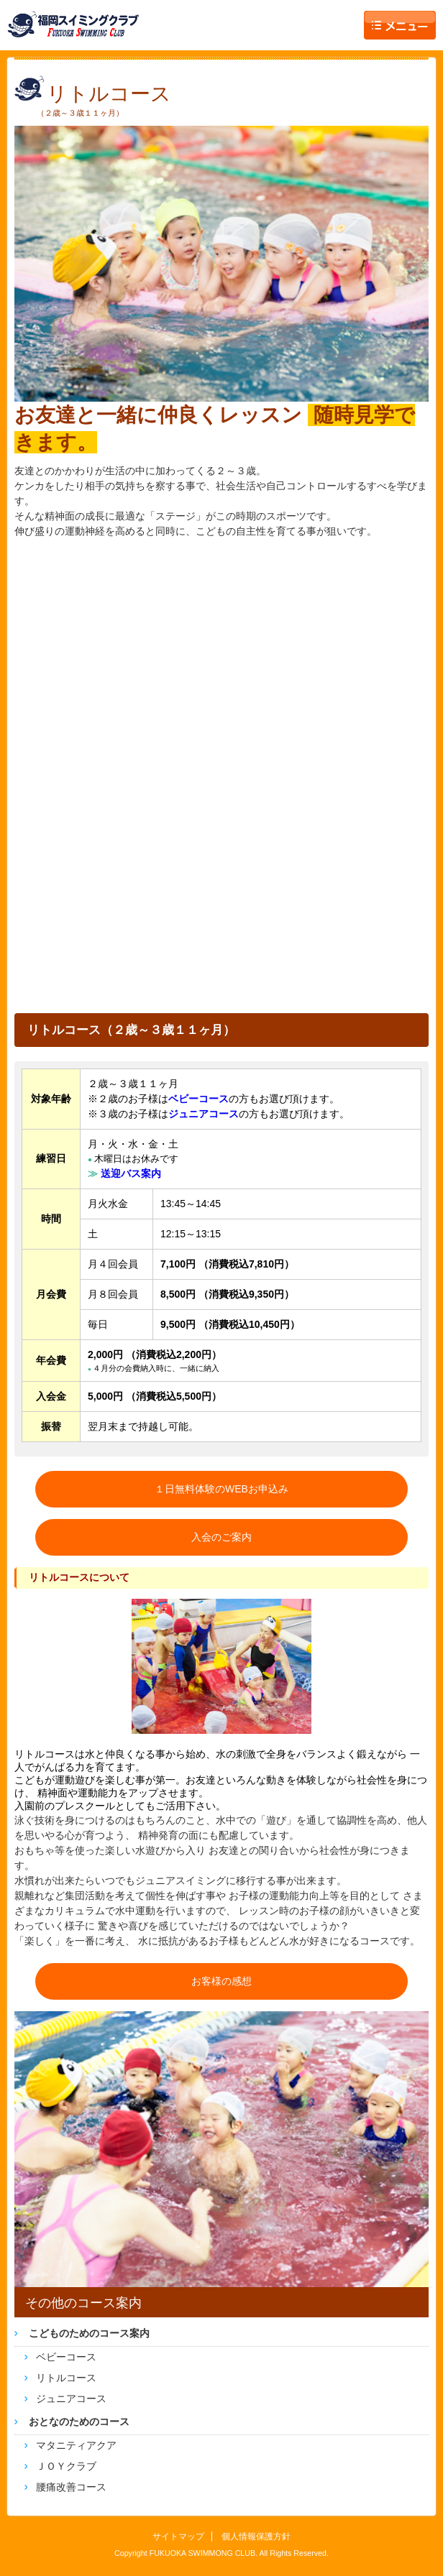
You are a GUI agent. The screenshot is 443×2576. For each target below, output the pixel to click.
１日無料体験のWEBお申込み (221, 1489)
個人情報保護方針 (256, 2536)
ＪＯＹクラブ (66, 2466)
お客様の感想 (221, 1981)
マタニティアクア (76, 2445)
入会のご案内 (221, 1537)
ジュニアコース (71, 2398)
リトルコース (66, 2377)
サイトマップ (178, 2536)
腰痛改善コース (71, 2487)
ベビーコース (66, 2357)
